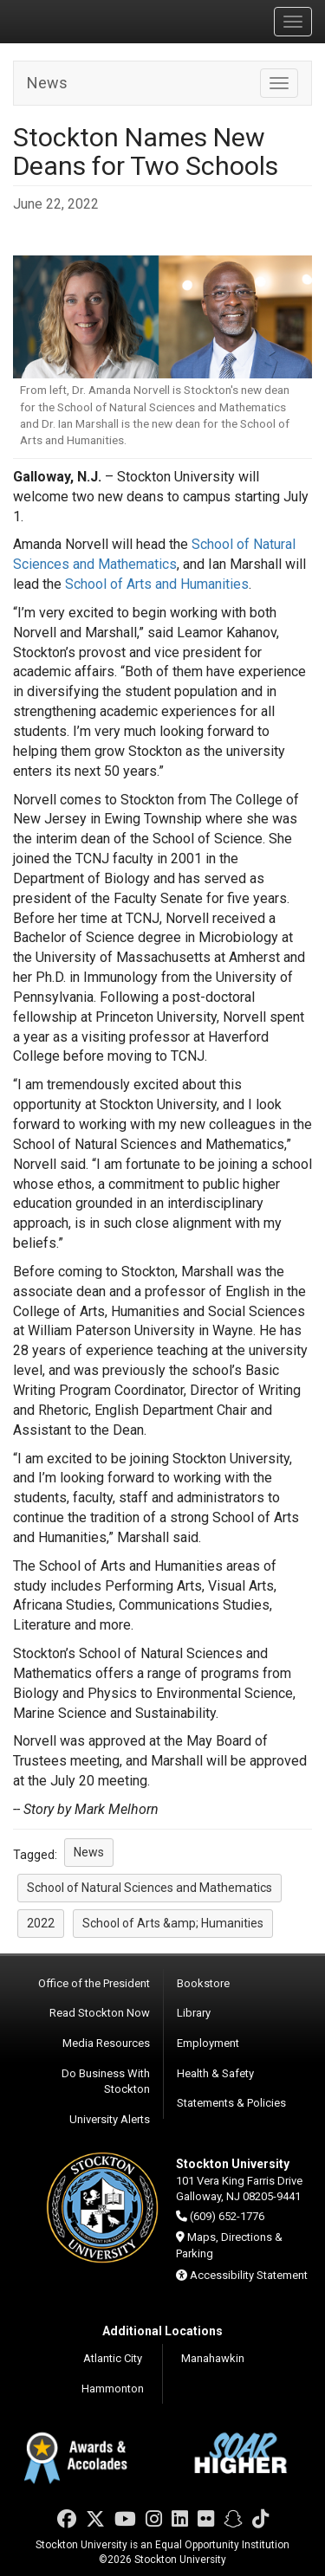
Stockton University (95, 20)
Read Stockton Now (99, 2012)
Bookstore (203, 1983)
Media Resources (106, 2043)
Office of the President (94, 1983)
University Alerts (109, 2119)
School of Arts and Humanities (157, 584)
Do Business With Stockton (106, 2081)
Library (194, 2012)
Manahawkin (212, 2358)
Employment (208, 2043)
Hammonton (112, 2388)
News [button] (89, 1852)
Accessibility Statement (249, 2275)
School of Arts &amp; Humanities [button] (172, 1923)
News (47, 83)
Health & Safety (215, 2073)
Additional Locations (162, 2331)
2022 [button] (41, 1923)
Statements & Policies (231, 2102)
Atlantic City (112, 2358)
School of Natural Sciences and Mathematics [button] (149, 1888)
